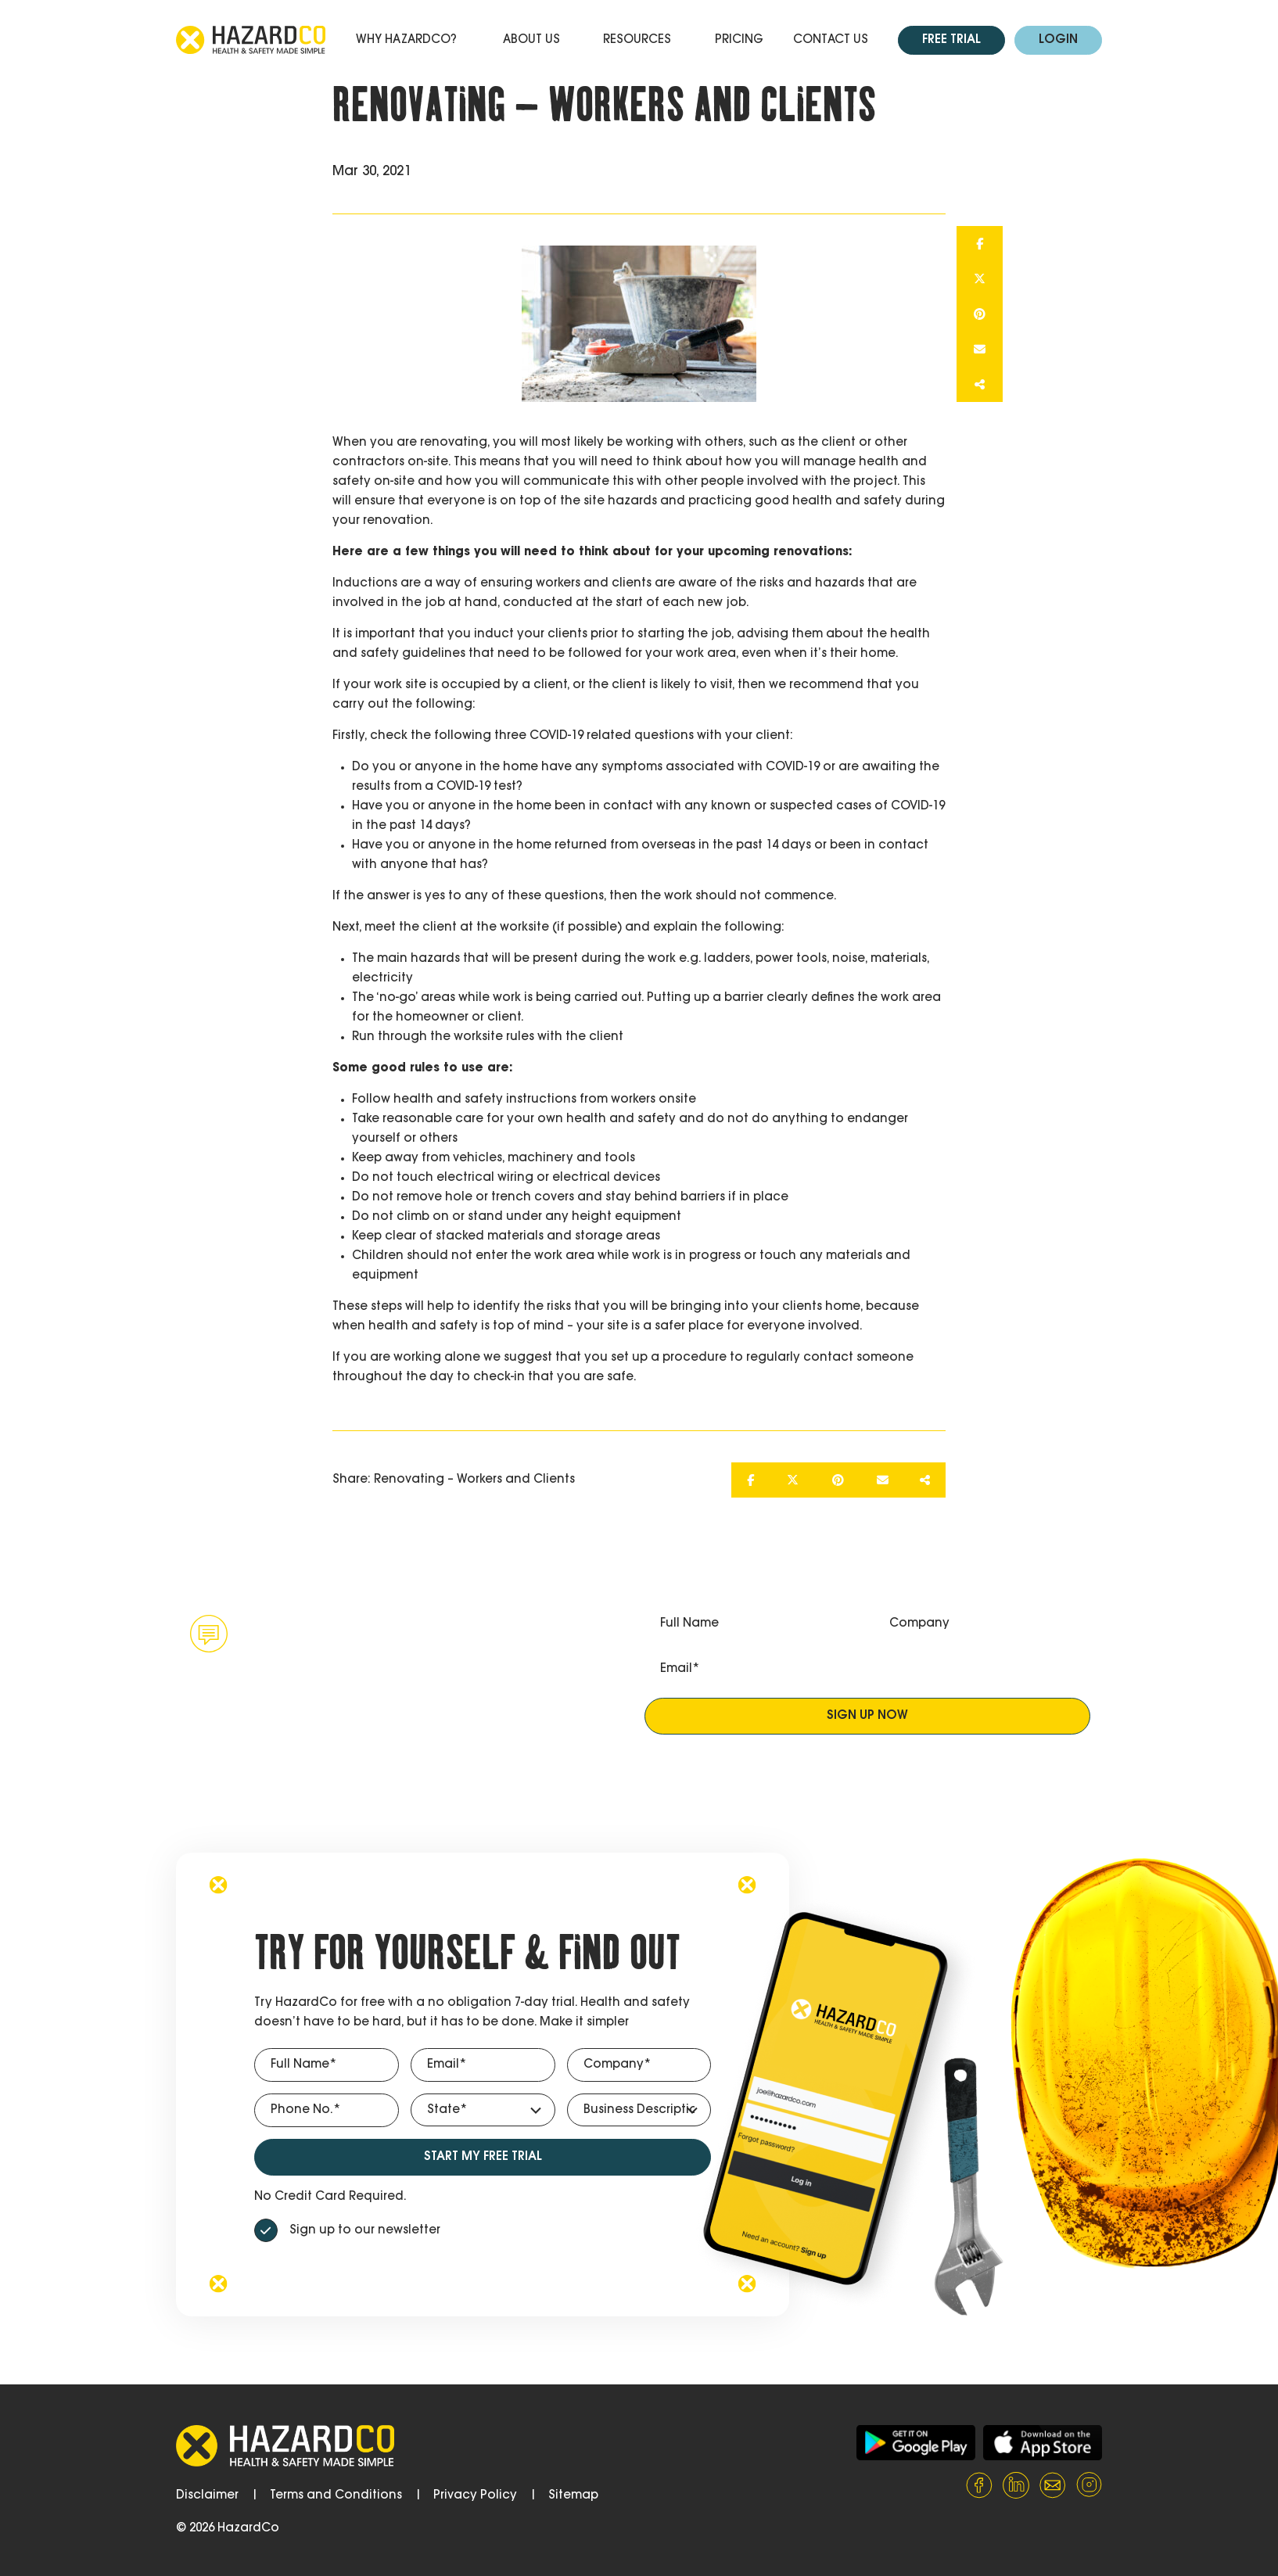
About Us (531, 40)
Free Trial (951, 40)
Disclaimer (207, 2496)
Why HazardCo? (406, 40)
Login (1058, 40)
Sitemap (573, 2496)
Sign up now (867, 1716)
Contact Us (830, 40)
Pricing (739, 40)
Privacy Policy (475, 2496)
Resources (637, 40)
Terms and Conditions (336, 2496)
